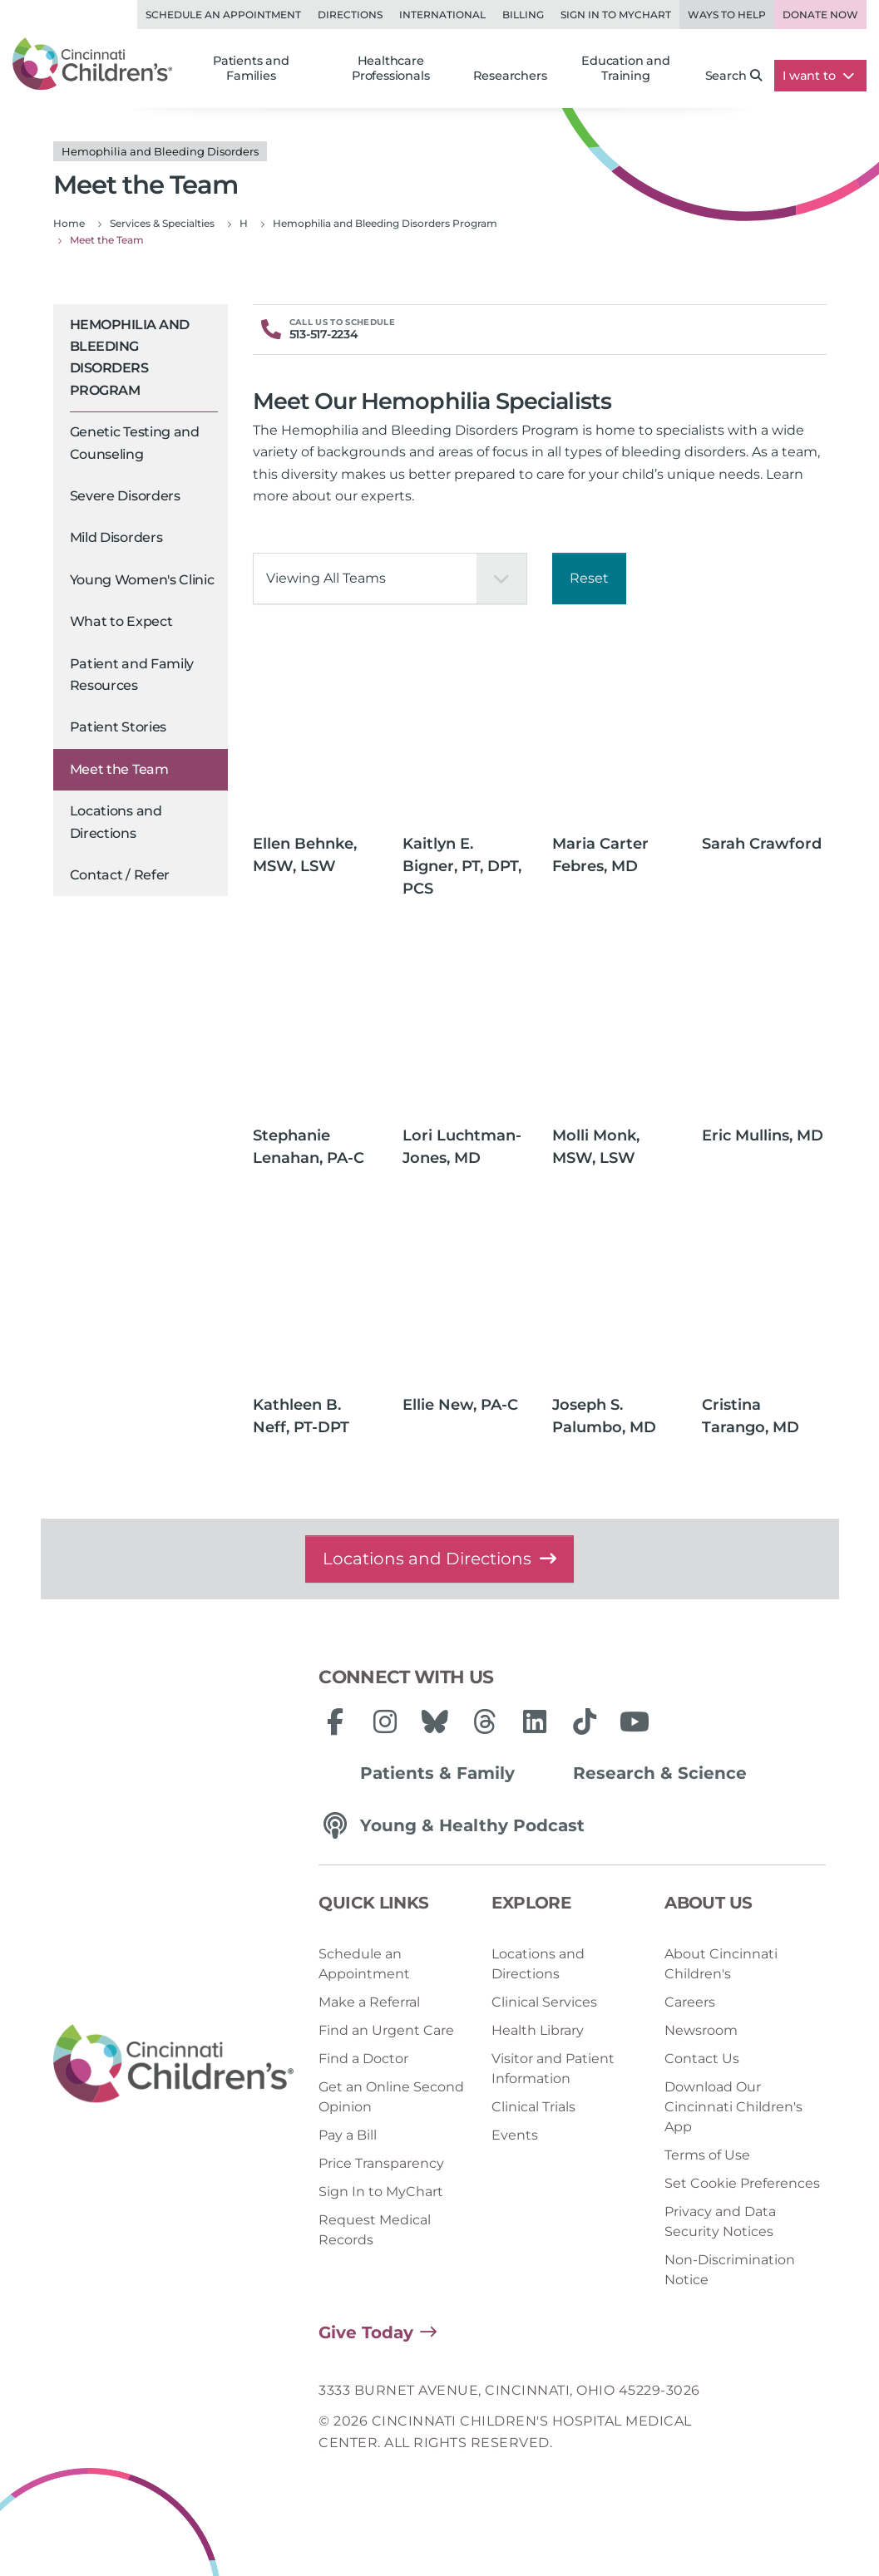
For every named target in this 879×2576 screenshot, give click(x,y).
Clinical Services (544, 2002)
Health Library (537, 2030)
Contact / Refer (120, 875)
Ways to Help (727, 14)
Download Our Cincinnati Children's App (733, 2107)
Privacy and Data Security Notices (720, 2221)
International (442, 14)
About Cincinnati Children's (721, 1964)
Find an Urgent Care (386, 2030)
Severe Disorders (125, 496)
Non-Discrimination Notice (729, 2270)
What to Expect (121, 621)
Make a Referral (369, 2002)
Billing (523, 14)
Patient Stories (118, 727)
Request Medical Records (375, 2230)
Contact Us (701, 2058)
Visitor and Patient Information (553, 2068)
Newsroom (701, 2030)
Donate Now (820, 14)
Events (514, 2135)
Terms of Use (707, 2155)
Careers (689, 2002)
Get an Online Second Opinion (391, 2097)
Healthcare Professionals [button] (390, 68)
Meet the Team (119, 769)
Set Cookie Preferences (742, 2183)
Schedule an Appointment (223, 14)
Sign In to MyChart (381, 2191)
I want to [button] (818, 75)
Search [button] (734, 75)
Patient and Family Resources (132, 674)
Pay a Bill (348, 2135)
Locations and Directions (116, 821)
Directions (350, 14)
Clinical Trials (533, 2107)
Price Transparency (381, 2163)
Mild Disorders (116, 537)
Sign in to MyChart (615, 14)
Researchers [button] (510, 75)
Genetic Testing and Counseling (135, 442)
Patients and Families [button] (251, 68)
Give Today (366, 2332)
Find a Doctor (363, 2058)
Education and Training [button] (625, 68)
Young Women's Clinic (142, 580)
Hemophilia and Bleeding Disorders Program (130, 357)
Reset (589, 578)
